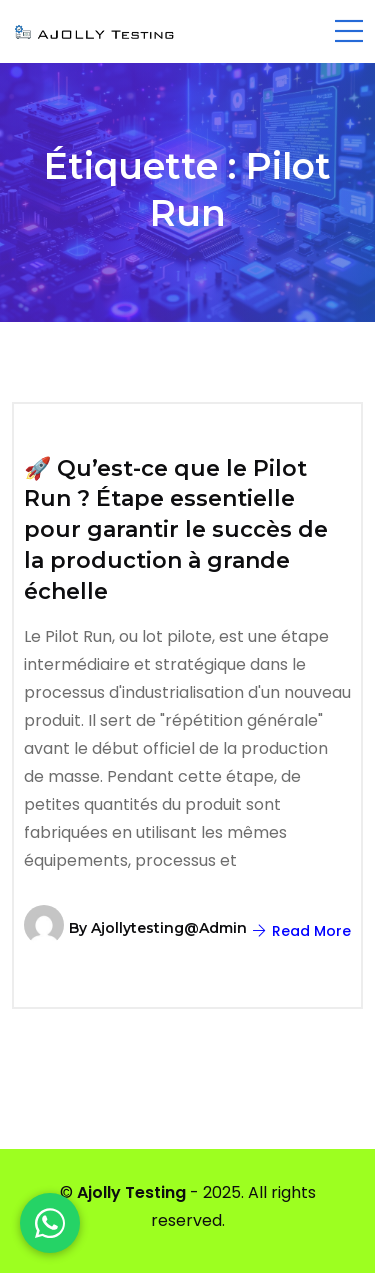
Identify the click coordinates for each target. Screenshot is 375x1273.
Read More (302, 931)
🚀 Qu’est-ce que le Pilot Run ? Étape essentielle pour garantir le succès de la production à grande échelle (176, 530)
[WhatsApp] (50, 1223)
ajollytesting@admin (169, 928)
